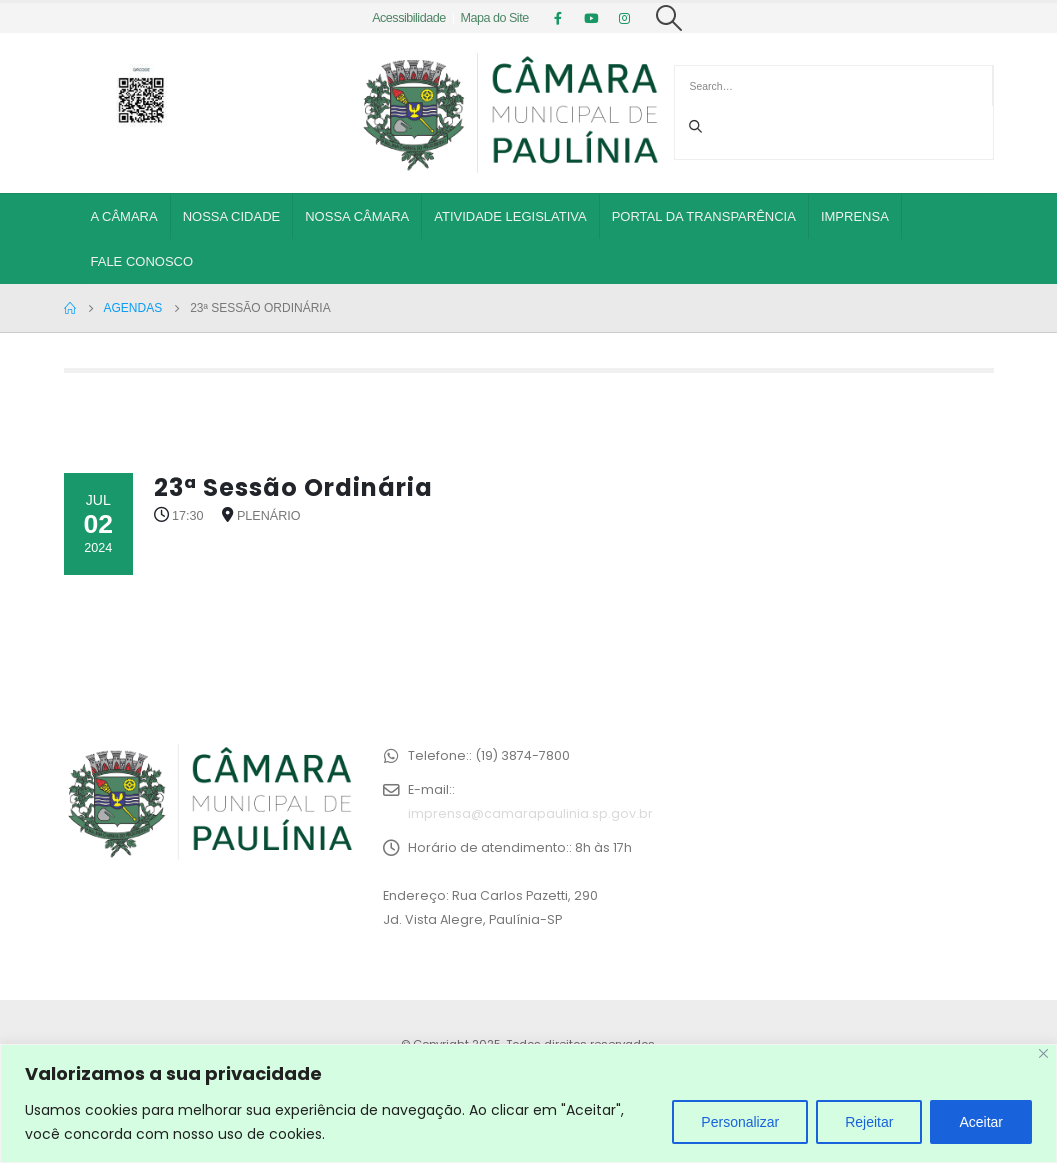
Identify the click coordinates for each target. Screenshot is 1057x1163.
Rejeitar (869, 1122)
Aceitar (981, 1122)
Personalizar (740, 1122)
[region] (528, 1103)
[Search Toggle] (669, 18)
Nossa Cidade (232, 216)
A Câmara (124, 216)
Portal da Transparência (704, 216)
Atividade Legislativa (510, 216)
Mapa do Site (494, 18)
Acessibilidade (409, 18)
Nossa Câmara (357, 216)
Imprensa (855, 216)
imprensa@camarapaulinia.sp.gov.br (530, 813)
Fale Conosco (142, 261)
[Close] (1043, 1053)
